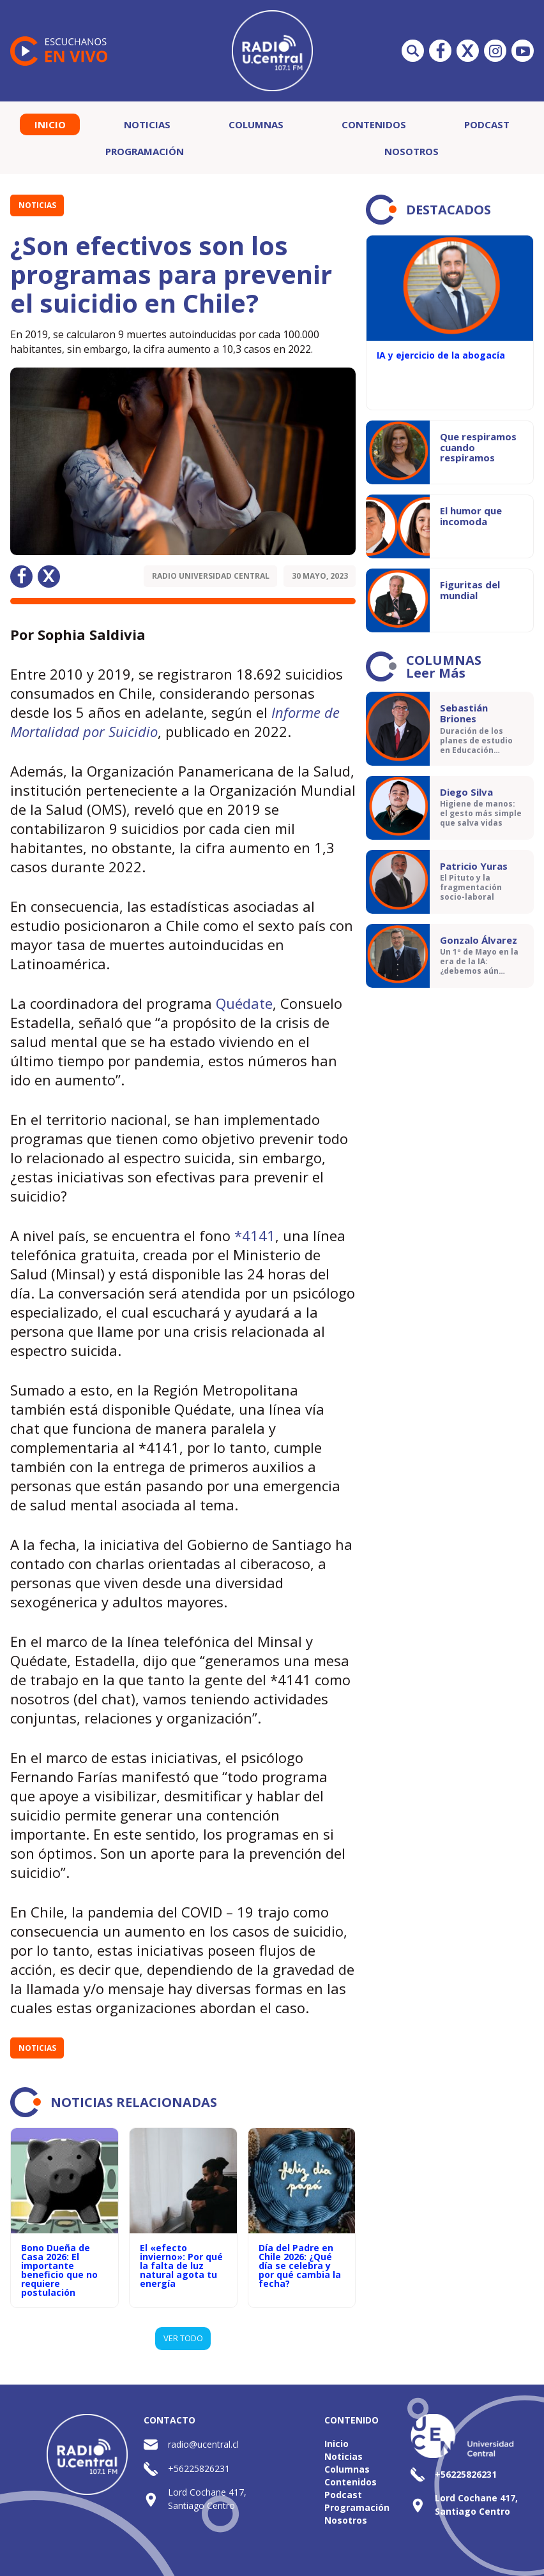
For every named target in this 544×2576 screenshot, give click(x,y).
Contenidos (374, 124)
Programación (144, 151)
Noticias (147, 124)
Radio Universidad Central (210, 575)
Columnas (256, 124)
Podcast (487, 124)
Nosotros (411, 151)
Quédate (244, 1003)
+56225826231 (199, 2468)
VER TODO (183, 2338)
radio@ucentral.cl (203, 2444)
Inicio (50, 124)
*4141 (254, 1235)
